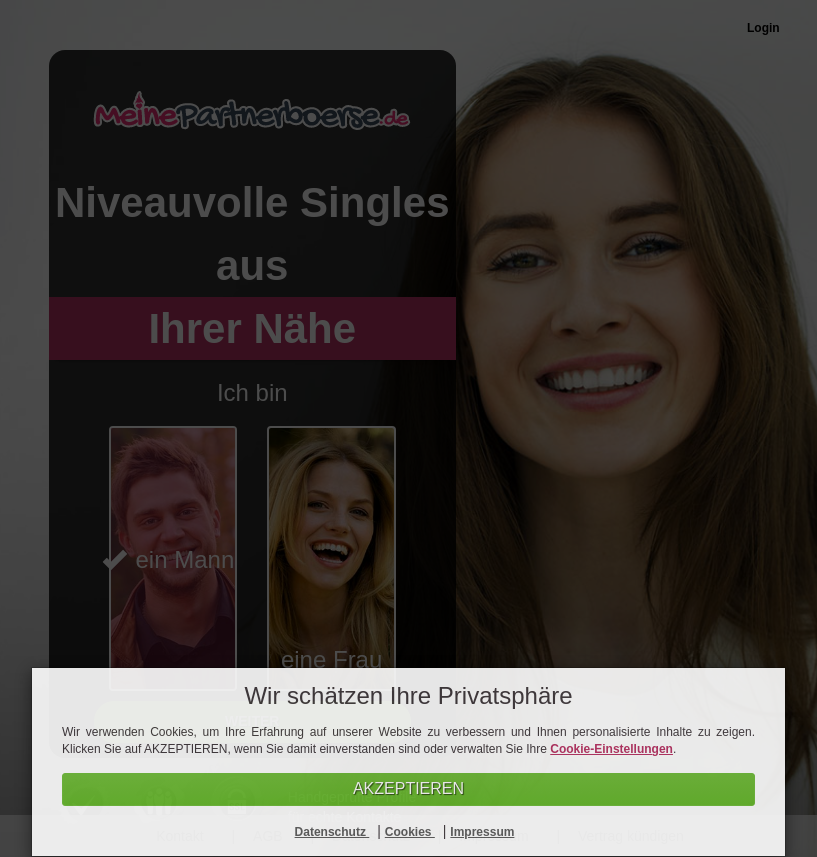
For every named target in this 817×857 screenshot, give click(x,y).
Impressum (482, 832)
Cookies (410, 832)
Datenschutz (332, 832)
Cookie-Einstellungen (611, 749)
